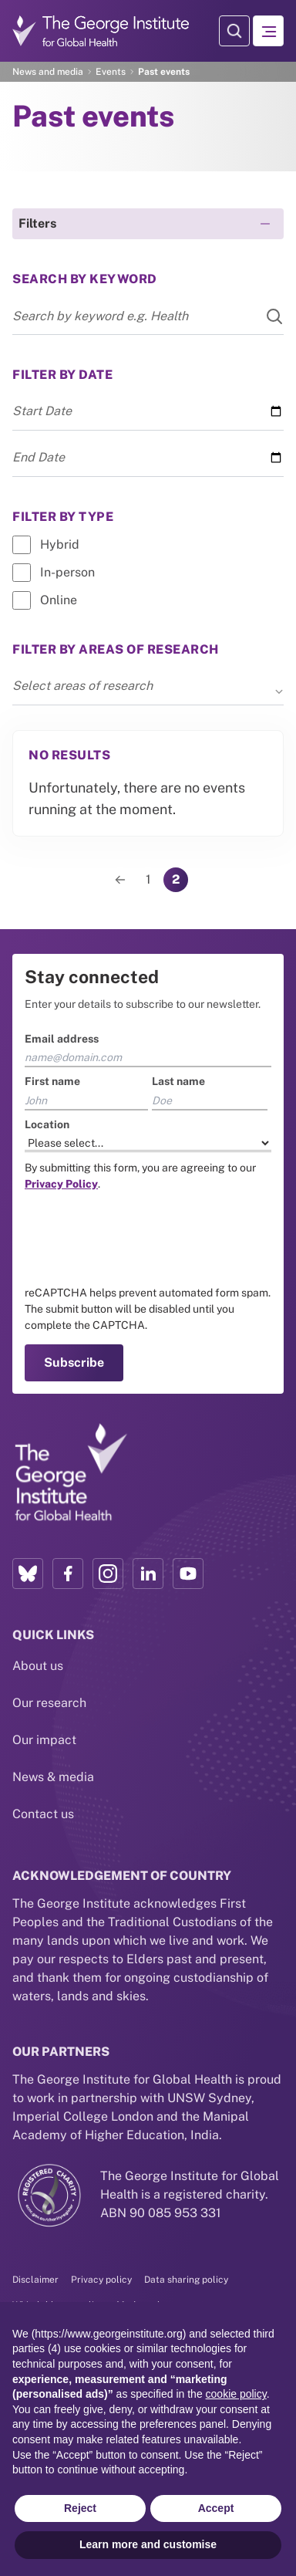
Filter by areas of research (115, 649)
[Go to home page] (101, 30)
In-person (67, 572)
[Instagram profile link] (107, 1573)
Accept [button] (216, 2508)
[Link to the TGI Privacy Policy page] (61, 1184)
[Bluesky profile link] (27, 1573)
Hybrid (59, 544)
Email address (62, 1039)
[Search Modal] (234, 30)
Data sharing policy (186, 2279)
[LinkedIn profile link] (148, 1573)
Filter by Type (62, 516)
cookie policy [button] (236, 2394)
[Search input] (148, 316)
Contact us (43, 1814)
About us (37, 1665)
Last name (178, 1081)
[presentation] (142, 1239)
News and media (47, 71)
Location (47, 1124)
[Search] (265, 316)
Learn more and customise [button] (148, 2544)
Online (58, 600)
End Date (38, 457)
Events (111, 71)
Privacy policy (101, 2279)
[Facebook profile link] (67, 1573)
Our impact (44, 1740)
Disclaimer (35, 2279)
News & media (53, 1777)
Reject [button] (80, 2508)
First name (52, 1081)
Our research (49, 1702)
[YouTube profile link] (188, 1573)
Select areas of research (148, 687)
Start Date (42, 411)
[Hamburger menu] (268, 30)
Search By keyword (84, 279)
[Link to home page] (70, 1473)
